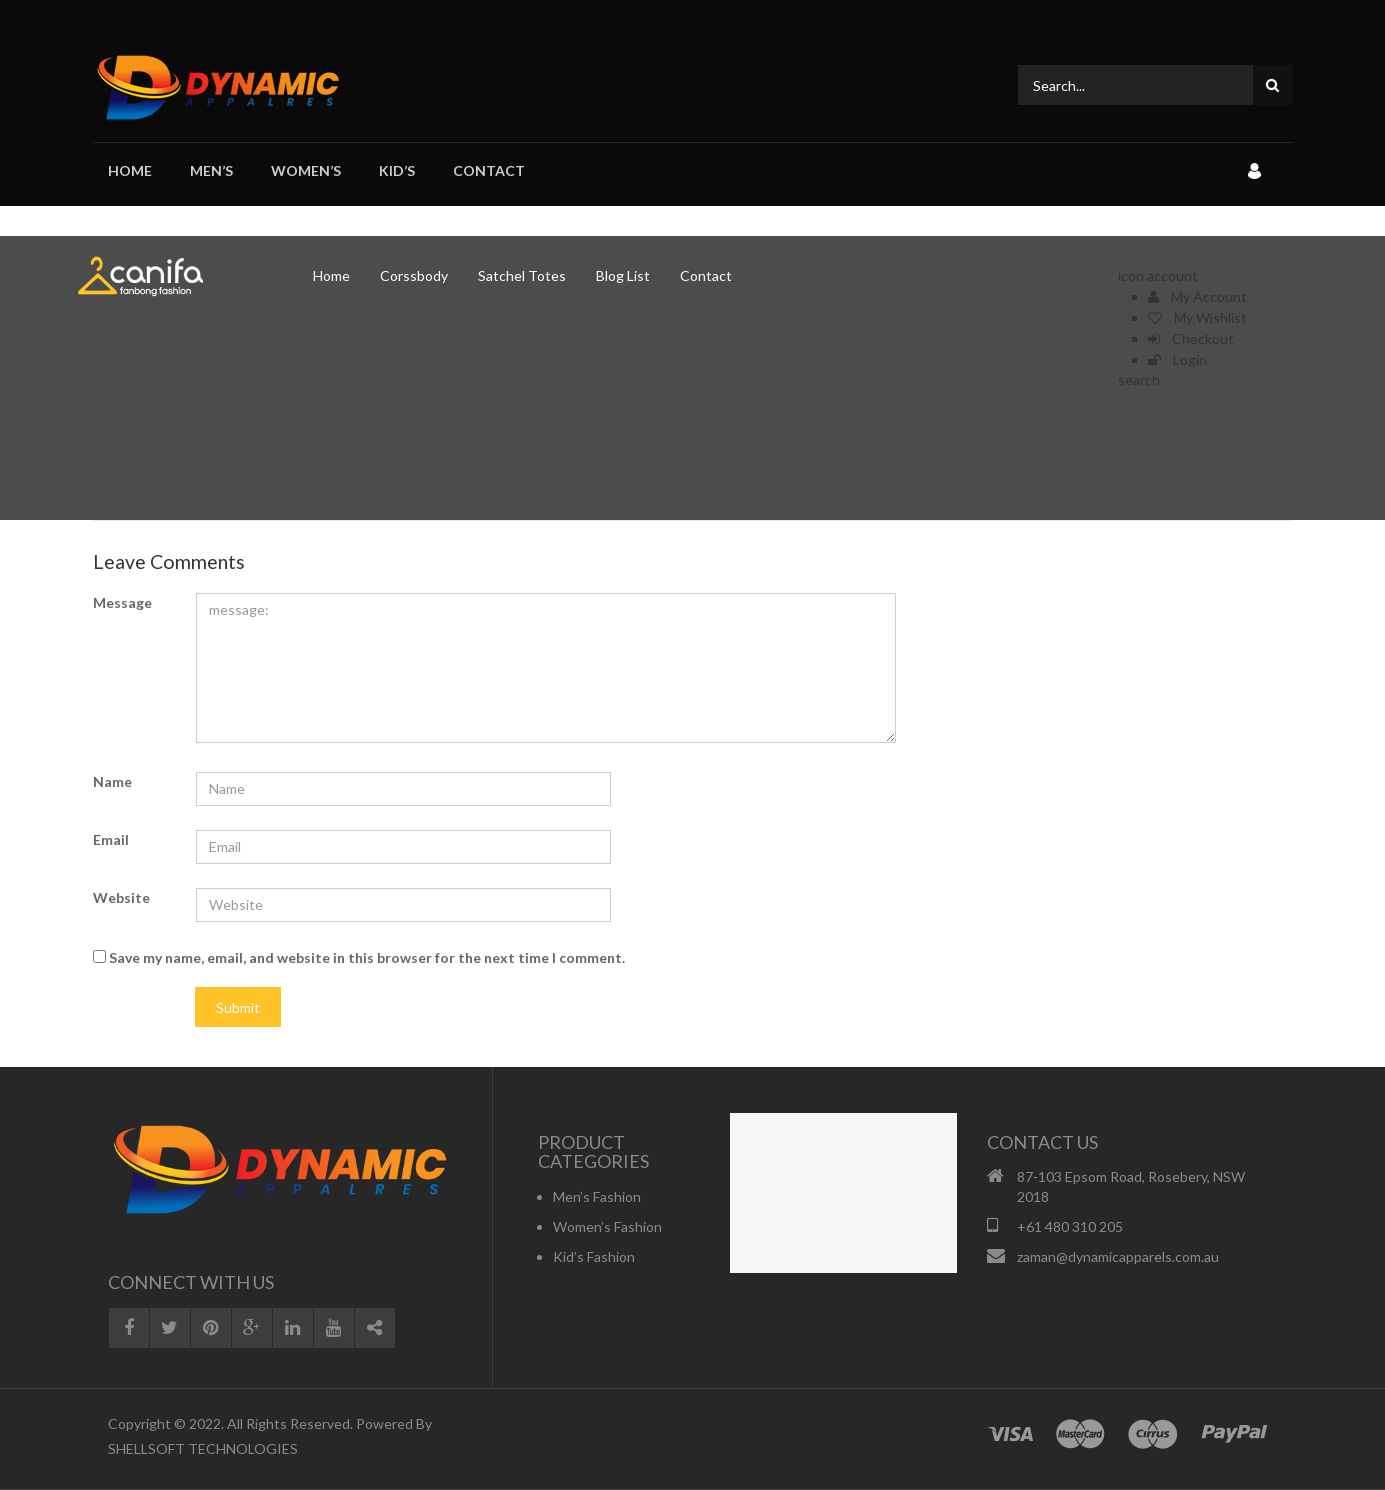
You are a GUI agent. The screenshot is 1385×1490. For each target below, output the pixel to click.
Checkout (1191, 338)
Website (121, 897)
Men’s (211, 170)
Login (1177, 359)
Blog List (623, 275)
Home (130, 170)
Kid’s (397, 170)
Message (122, 602)
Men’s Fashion (597, 1196)
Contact (489, 170)
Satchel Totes (522, 275)
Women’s (306, 170)
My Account (1197, 296)
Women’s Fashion (607, 1226)
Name (112, 781)
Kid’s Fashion (594, 1256)
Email (111, 839)
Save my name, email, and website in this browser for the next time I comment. (367, 957)
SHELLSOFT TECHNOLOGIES (203, 1448)
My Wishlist (1197, 317)
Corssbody (414, 275)
